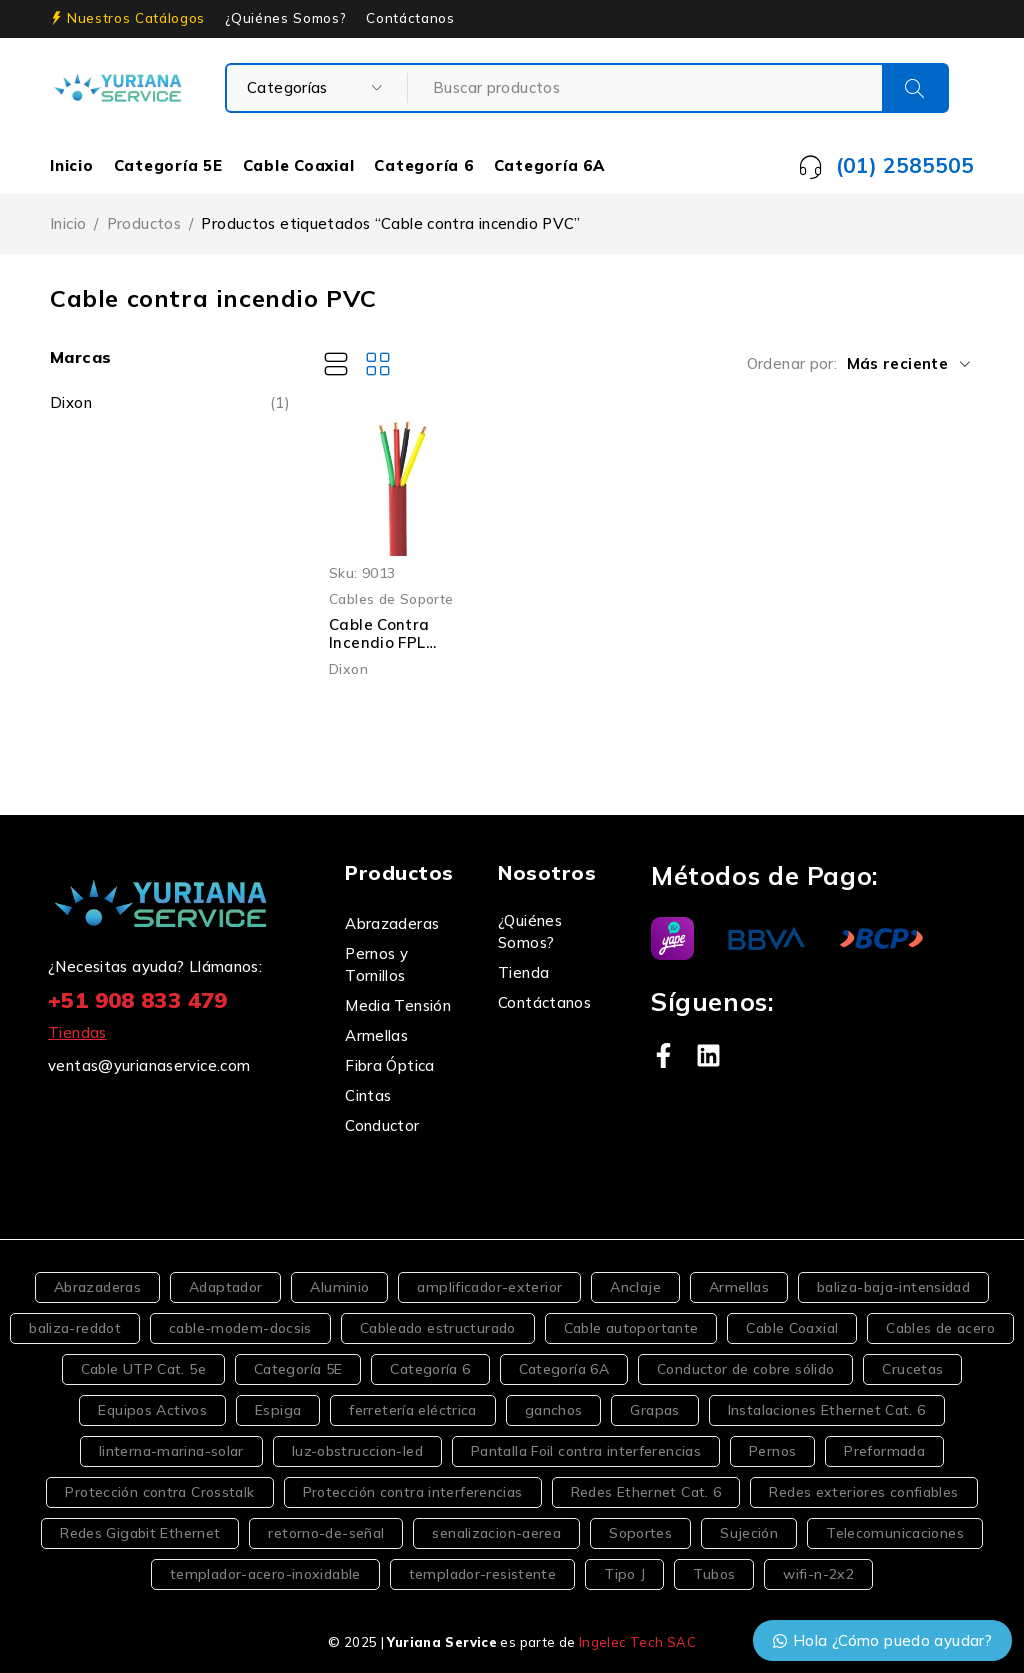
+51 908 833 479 (138, 1000)
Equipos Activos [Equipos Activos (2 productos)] (152, 1410)
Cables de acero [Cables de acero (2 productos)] (940, 1328)
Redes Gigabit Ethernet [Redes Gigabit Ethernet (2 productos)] (140, 1533)
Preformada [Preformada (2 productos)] (884, 1451)
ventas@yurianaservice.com (149, 1065)
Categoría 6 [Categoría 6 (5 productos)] (430, 1369)
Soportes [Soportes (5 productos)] (640, 1533)
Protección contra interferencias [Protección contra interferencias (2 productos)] (413, 1492)
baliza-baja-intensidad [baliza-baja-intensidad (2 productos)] (893, 1287)
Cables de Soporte (391, 598)
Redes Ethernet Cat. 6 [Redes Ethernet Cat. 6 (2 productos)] (646, 1492)
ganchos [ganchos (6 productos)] (554, 1410)
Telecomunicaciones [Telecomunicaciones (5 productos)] (895, 1533)
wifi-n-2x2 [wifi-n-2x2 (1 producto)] (818, 1574)
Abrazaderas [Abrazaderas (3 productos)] (97, 1287)
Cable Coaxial (299, 165)
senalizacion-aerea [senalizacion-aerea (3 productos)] (496, 1533)
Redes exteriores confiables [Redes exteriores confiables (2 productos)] (863, 1492)
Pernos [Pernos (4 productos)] (772, 1451)
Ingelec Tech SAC (637, 1642)
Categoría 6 (423, 165)
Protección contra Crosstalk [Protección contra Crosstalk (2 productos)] (159, 1492)
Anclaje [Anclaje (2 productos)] (635, 1287)
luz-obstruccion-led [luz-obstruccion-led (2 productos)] (357, 1451)
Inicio (72, 165)
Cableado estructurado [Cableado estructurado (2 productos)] (438, 1328)
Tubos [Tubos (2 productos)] (714, 1574)
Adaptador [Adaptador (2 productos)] (225, 1287)
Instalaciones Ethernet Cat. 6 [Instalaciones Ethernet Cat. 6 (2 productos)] (827, 1410)
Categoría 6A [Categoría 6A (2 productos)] (564, 1369)
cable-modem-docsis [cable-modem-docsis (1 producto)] (240, 1328)
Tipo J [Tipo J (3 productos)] (624, 1574)
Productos (144, 223)
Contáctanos (410, 18)
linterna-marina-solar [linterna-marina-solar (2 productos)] (171, 1451)
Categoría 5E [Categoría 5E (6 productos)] (298, 1369)
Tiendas (77, 1032)
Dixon (71, 402)
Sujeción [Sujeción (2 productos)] (749, 1533)
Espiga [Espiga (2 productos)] (278, 1410)
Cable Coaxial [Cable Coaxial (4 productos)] (792, 1328)
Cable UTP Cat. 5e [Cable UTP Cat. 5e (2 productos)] (143, 1369)
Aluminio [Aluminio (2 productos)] (339, 1287)
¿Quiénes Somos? (285, 18)
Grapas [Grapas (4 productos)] (654, 1410)
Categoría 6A (549, 165)
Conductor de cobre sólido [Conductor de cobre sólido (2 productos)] (745, 1369)
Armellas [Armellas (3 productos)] (739, 1287)
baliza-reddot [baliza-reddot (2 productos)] (75, 1328)
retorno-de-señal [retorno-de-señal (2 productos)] (326, 1533)
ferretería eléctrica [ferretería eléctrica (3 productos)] (413, 1410)
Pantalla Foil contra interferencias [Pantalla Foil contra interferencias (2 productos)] (586, 1451)
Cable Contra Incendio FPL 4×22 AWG (379, 642)
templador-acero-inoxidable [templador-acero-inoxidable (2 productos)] (265, 1574)
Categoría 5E (168, 165)
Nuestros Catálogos (136, 18)
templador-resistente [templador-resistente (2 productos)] (483, 1574)
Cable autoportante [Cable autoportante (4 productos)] (631, 1328)
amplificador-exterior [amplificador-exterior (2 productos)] (489, 1287)
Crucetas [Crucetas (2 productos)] (912, 1369)
